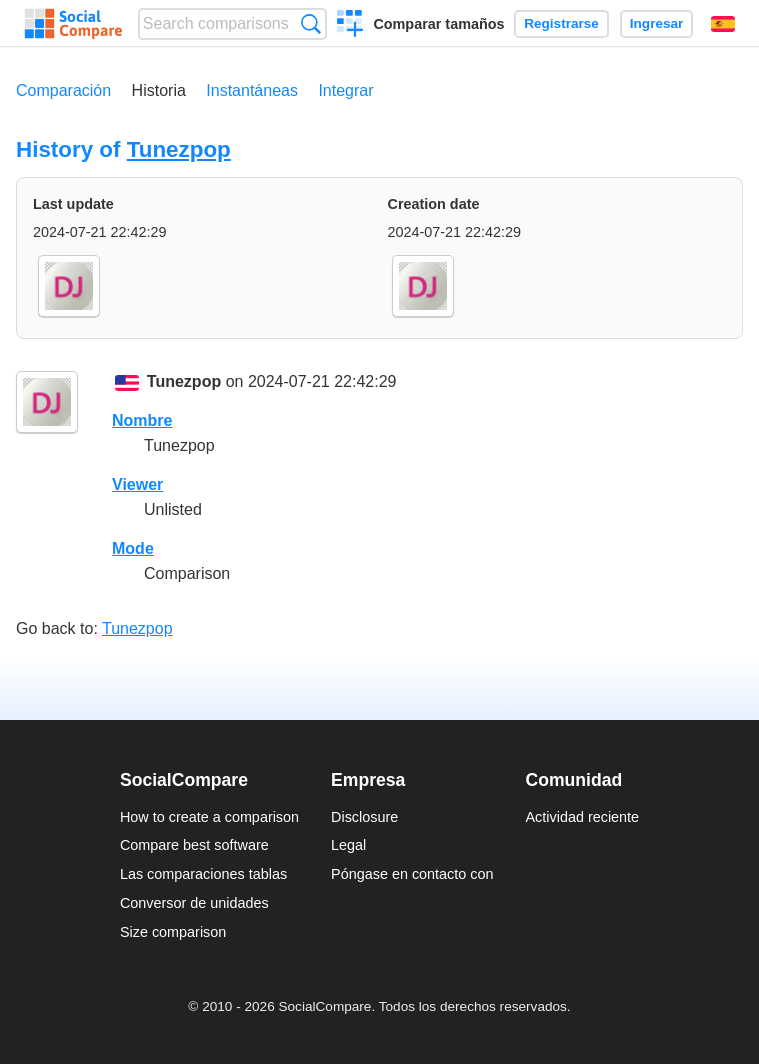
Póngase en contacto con (412, 874)
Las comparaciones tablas (203, 874)
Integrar (345, 90)
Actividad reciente (583, 817)
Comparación (63, 90)
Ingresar (657, 23)
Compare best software (194, 845)
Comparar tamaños (438, 24)
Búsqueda (310, 23)
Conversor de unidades (194, 903)
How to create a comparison (209, 817)
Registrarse (561, 23)
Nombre (142, 420)
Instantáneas (252, 90)
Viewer (137, 484)
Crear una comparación (350, 26)
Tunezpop (179, 149)
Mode (133, 548)
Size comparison (173, 932)
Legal (348, 845)
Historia (159, 90)
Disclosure (364, 817)
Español (723, 24)
